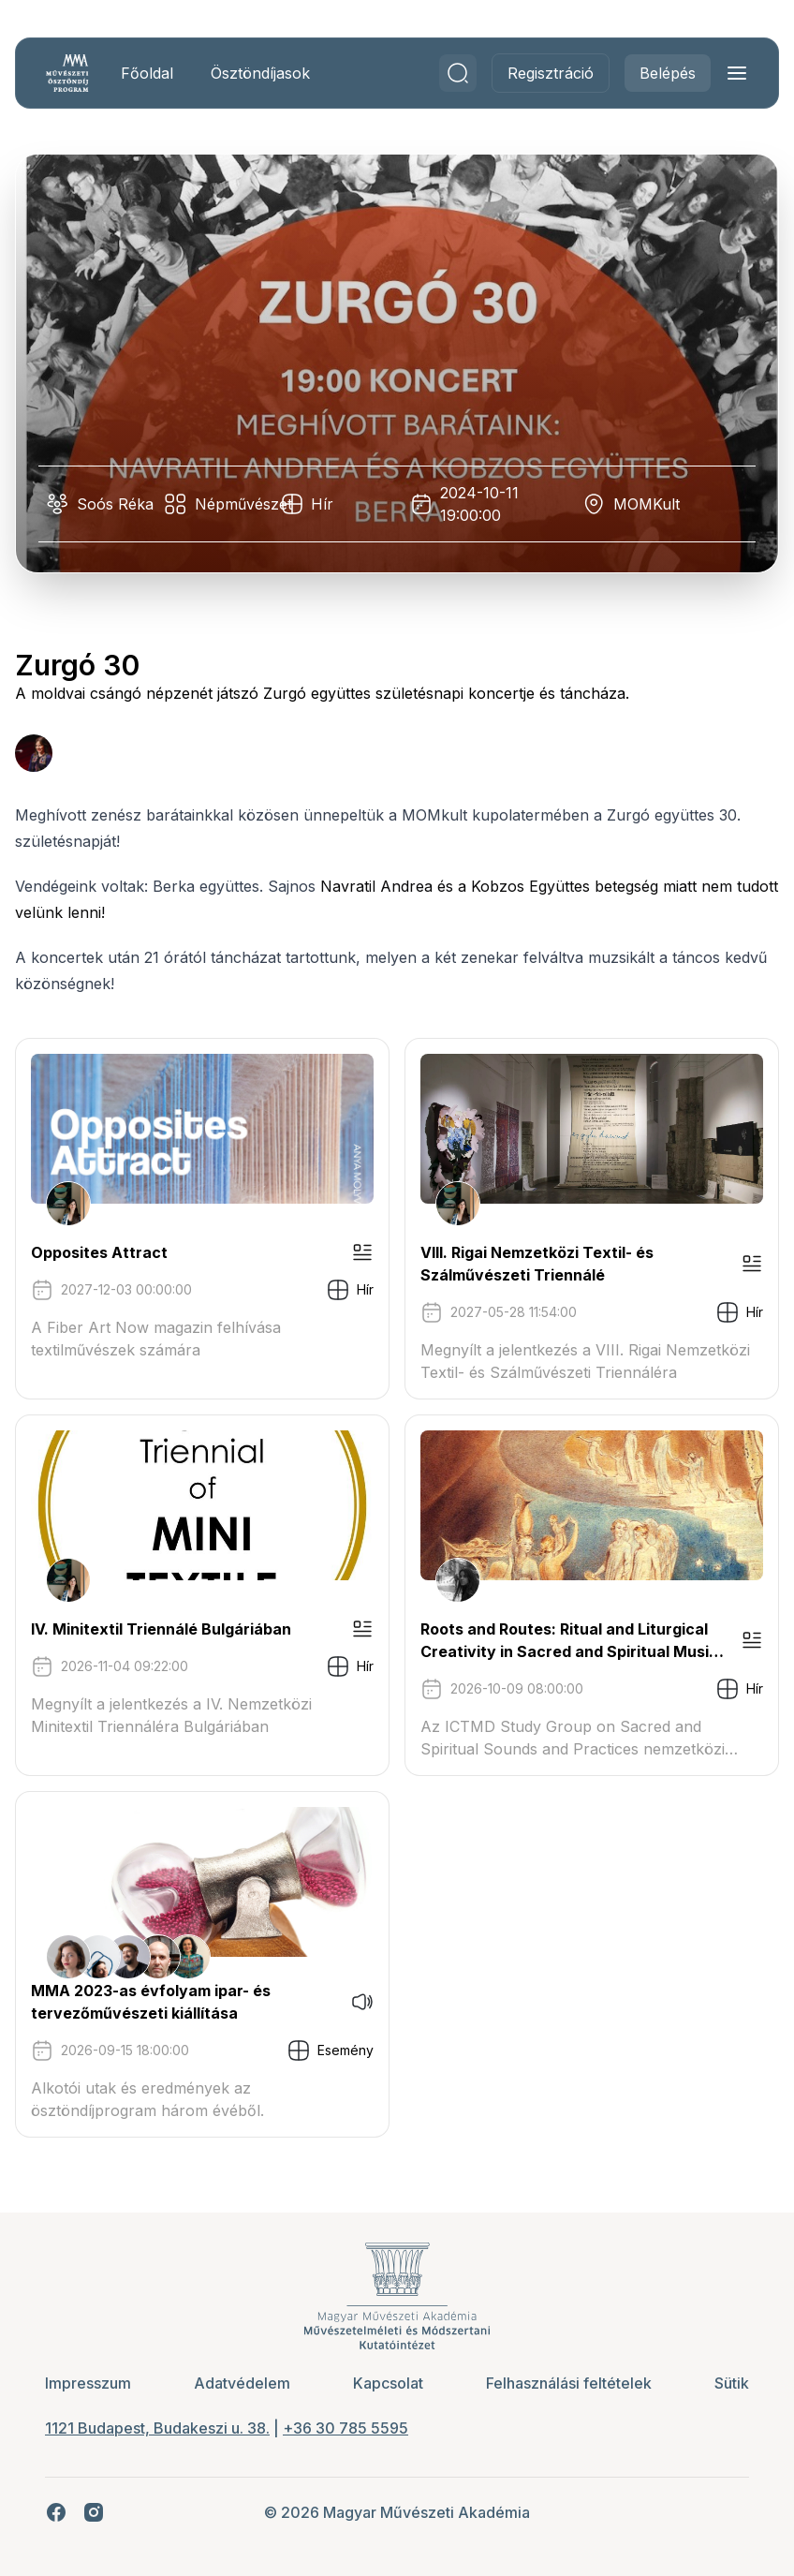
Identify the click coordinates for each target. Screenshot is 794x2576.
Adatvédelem (242, 2383)
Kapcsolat (388, 2383)
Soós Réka (115, 504)
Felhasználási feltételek (569, 2383)
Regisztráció (550, 73)
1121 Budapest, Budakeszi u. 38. (157, 2428)
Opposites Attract (99, 1252)
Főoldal (147, 73)
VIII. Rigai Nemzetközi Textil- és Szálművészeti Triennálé (537, 1263)
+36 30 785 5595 (345, 2428)
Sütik (731, 2383)
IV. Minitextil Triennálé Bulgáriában (161, 1629)
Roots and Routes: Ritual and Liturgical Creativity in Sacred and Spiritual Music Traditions (569, 1641)
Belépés (668, 73)
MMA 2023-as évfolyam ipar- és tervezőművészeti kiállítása (151, 2001)
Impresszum (88, 2383)
